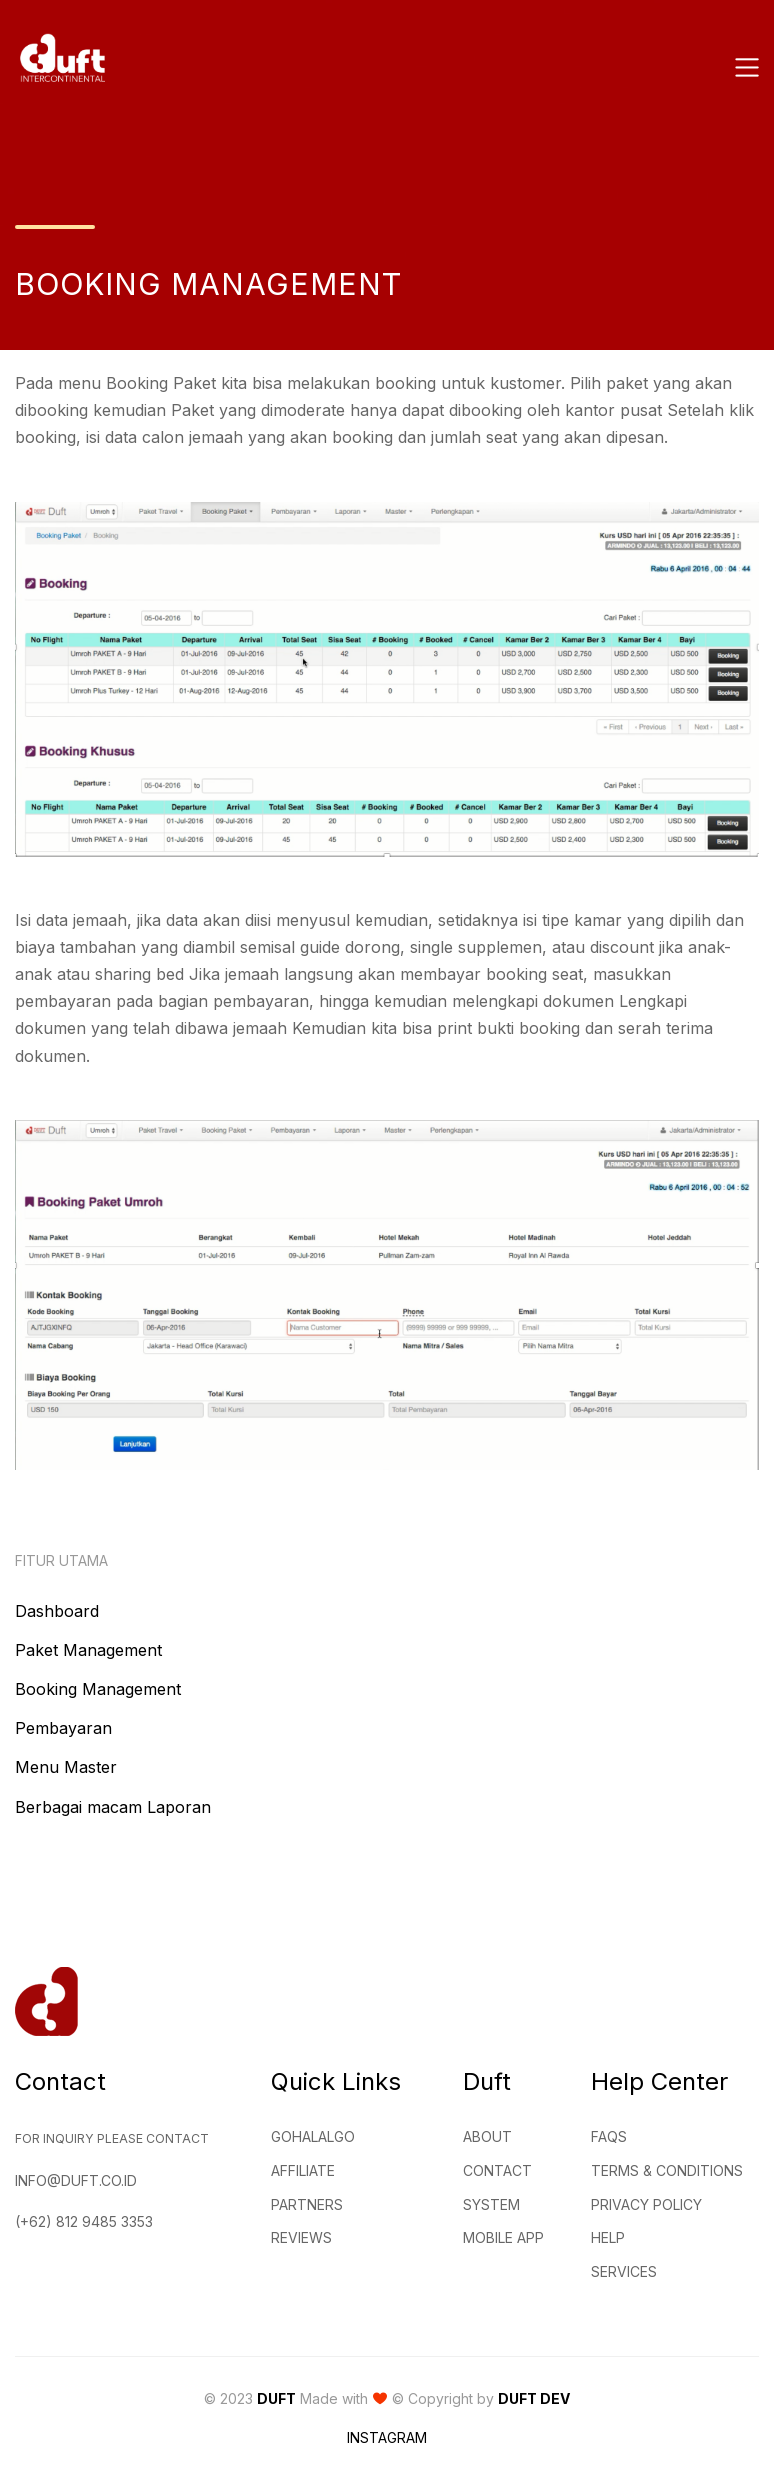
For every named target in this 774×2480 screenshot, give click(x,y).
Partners (307, 2204)
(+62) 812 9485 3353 (84, 2221)
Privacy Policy (646, 2204)
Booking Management (98, 1689)
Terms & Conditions (667, 2170)
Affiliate (303, 2170)
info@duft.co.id (76, 2180)
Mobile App (503, 2237)
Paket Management (88, 1650)
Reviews (301, 2237)
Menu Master (66, 1767)
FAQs (609, 2136)
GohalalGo (313, 2136)
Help (608, 2237)
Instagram (387, 2437)
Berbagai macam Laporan (113, 1807)
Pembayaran (63, 1728)
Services (624, 2271)
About (487, 2136)
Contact (497, 2170)
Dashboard (57, 1611)
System (491, 2204)
